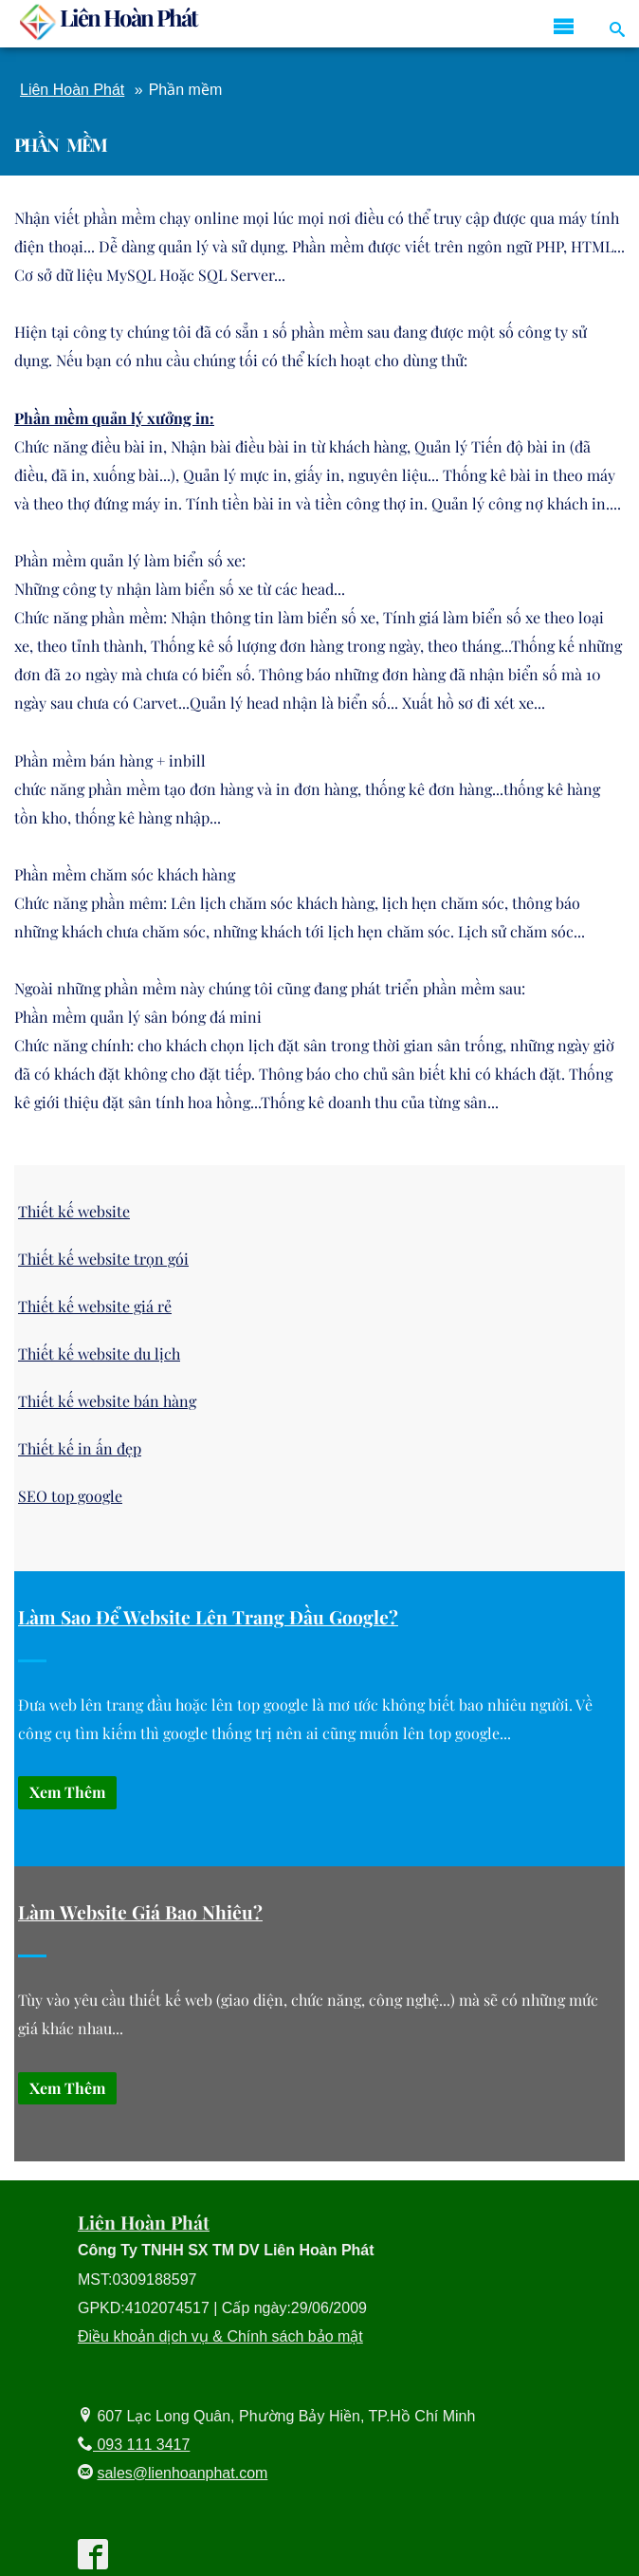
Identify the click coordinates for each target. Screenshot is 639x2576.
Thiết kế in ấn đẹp (79, 1448)
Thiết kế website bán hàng (107, 1401)
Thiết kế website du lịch (99, 1353)
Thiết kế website (74, 1211)
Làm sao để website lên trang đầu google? (208, 1616)
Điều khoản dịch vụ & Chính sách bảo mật (220, 2336)
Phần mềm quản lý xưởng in (112, 418)
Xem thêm (67, 1792)
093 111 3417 (141, 2445)
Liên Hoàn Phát (72, 90)
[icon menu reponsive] (564, 27)
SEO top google (70, 1496)
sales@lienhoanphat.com (182, 2473)
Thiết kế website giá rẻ (95, 1306)
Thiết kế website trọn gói (103, 1259)
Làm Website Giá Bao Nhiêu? (140, 1912)
